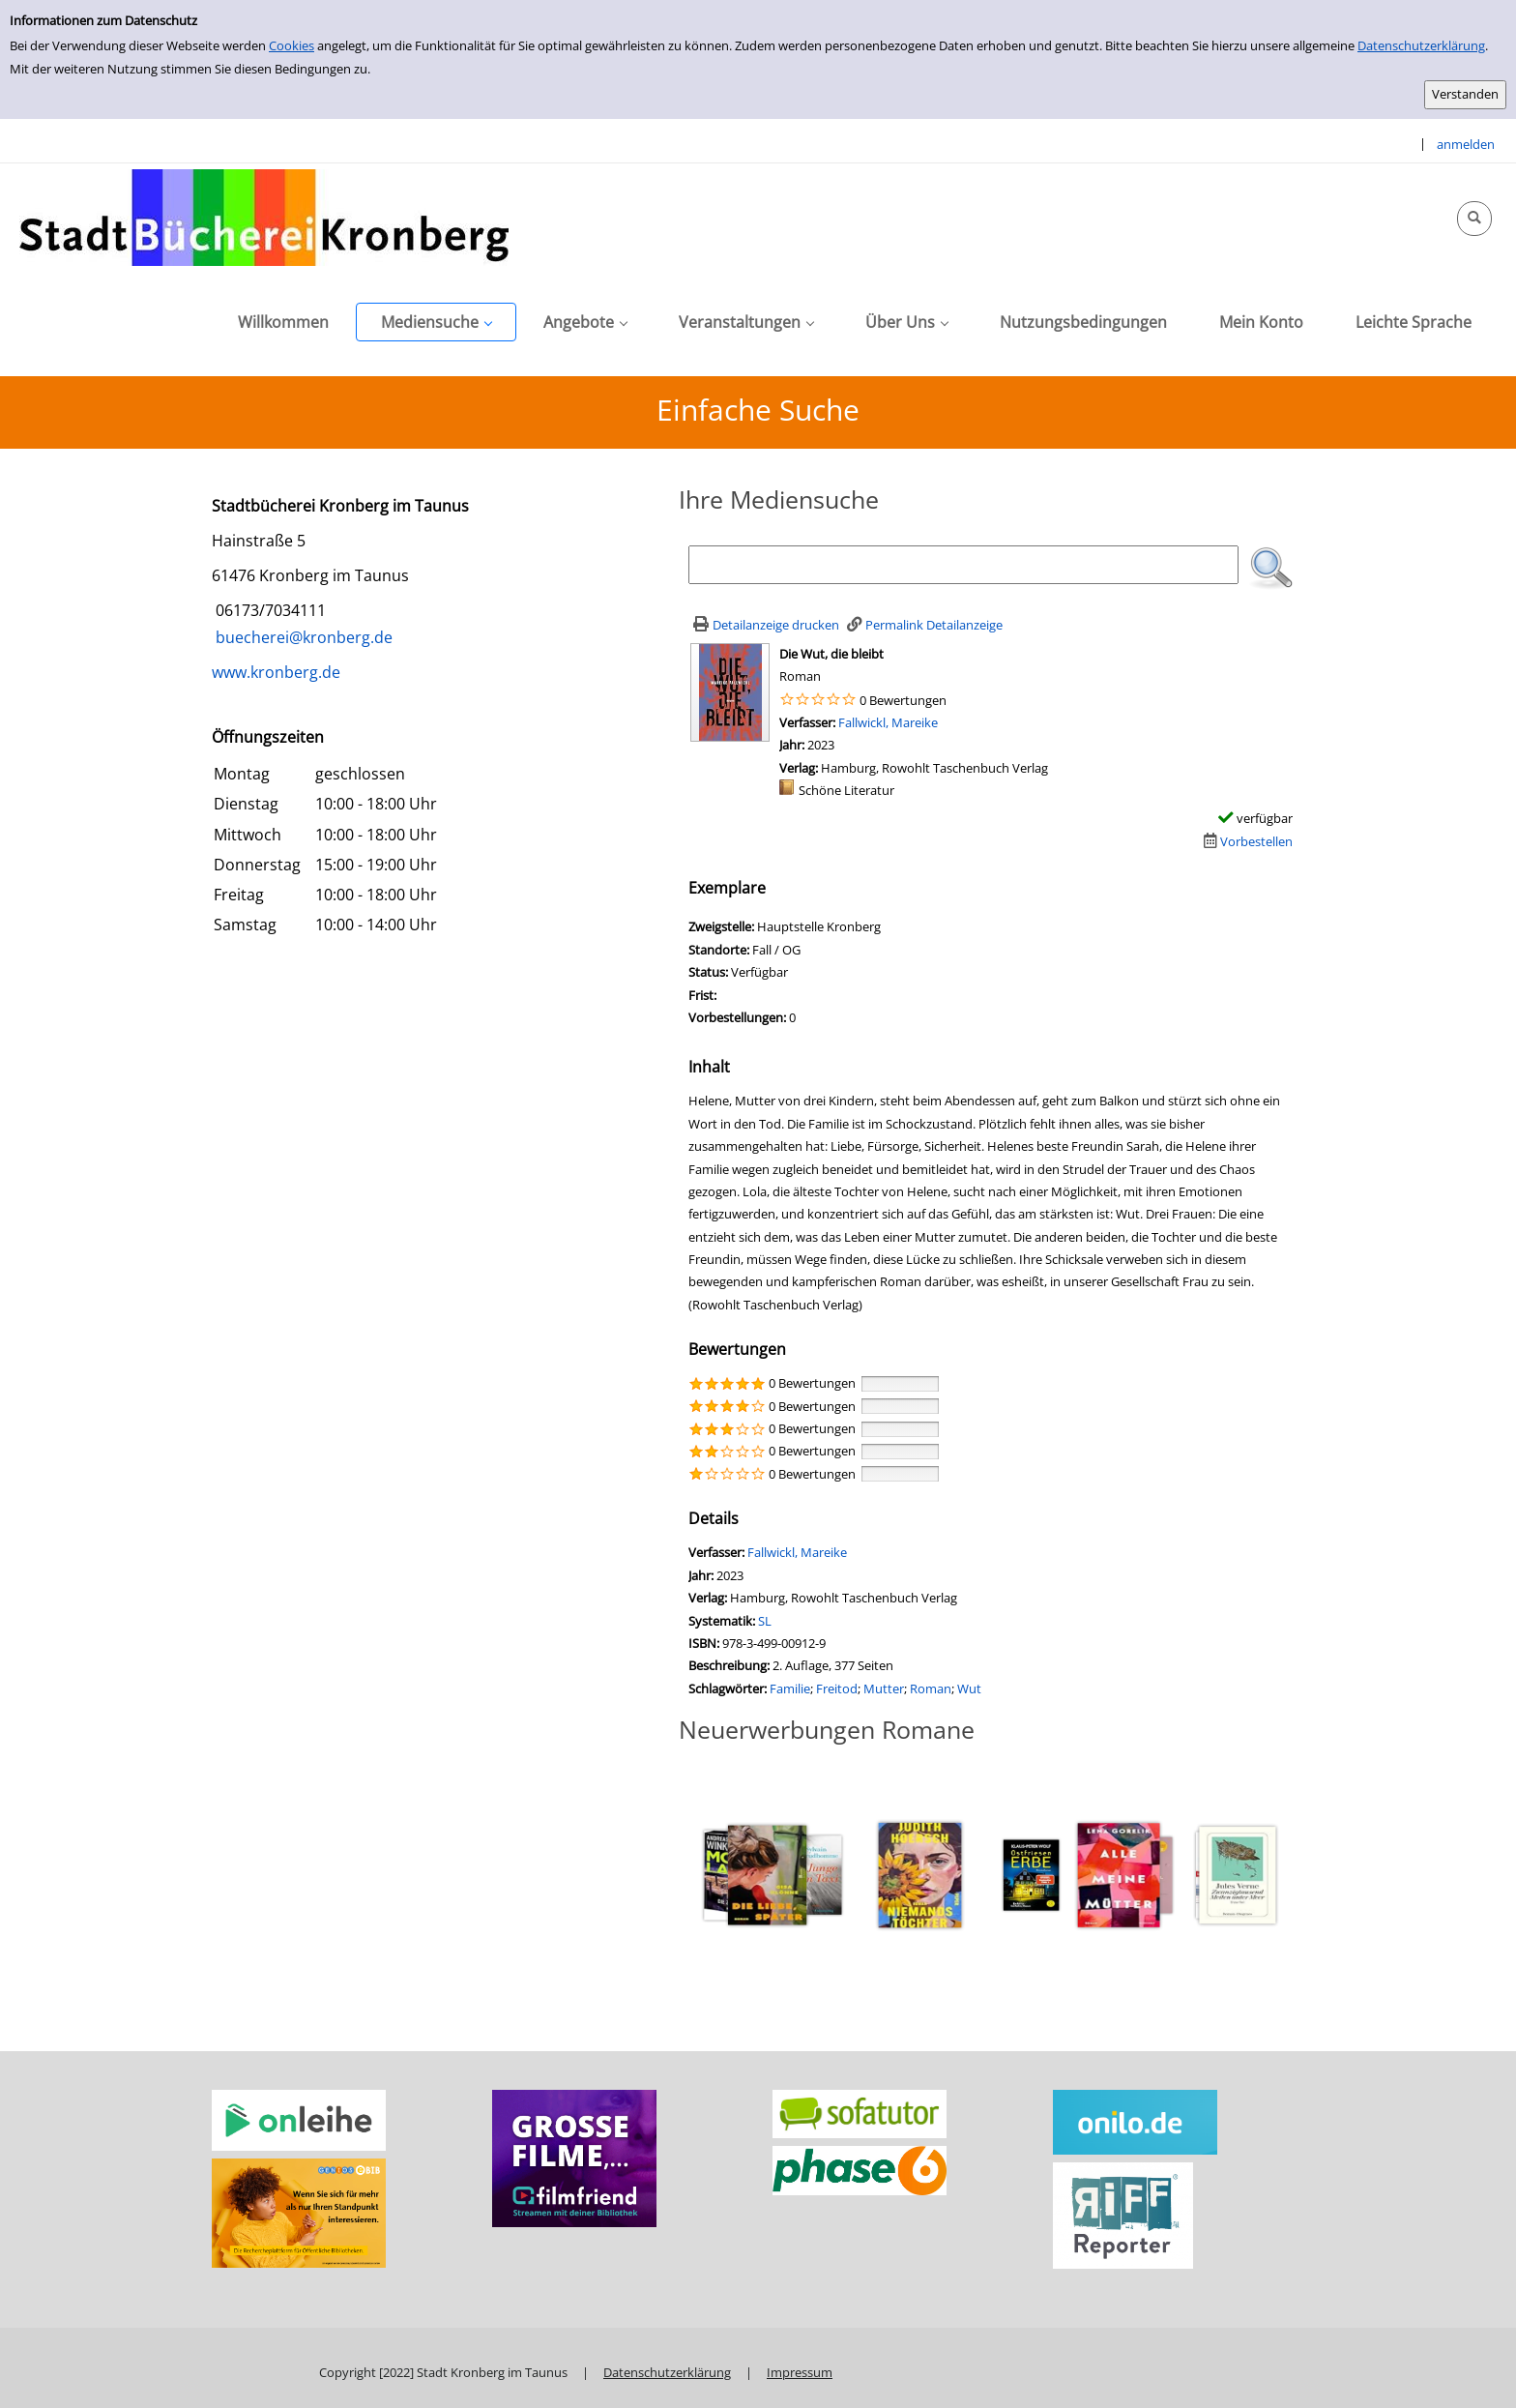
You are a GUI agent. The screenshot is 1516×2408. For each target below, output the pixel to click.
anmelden (1466, 144)
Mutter (883, 1688)
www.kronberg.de (276, 672)
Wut (969, 1688)
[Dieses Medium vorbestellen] (1246, 841)
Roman (930, 1688)
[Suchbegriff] (963, 564)
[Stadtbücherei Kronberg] (264, 216)
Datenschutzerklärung (1421, 45)
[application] (436, 322)
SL (765, 1621)
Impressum (799, 2372)
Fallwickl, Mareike (888, 722)
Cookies (291, 45)
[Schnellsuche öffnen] (1474, 218)
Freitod (837, 1688)
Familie (790, 1688)
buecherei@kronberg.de (302, 637)
